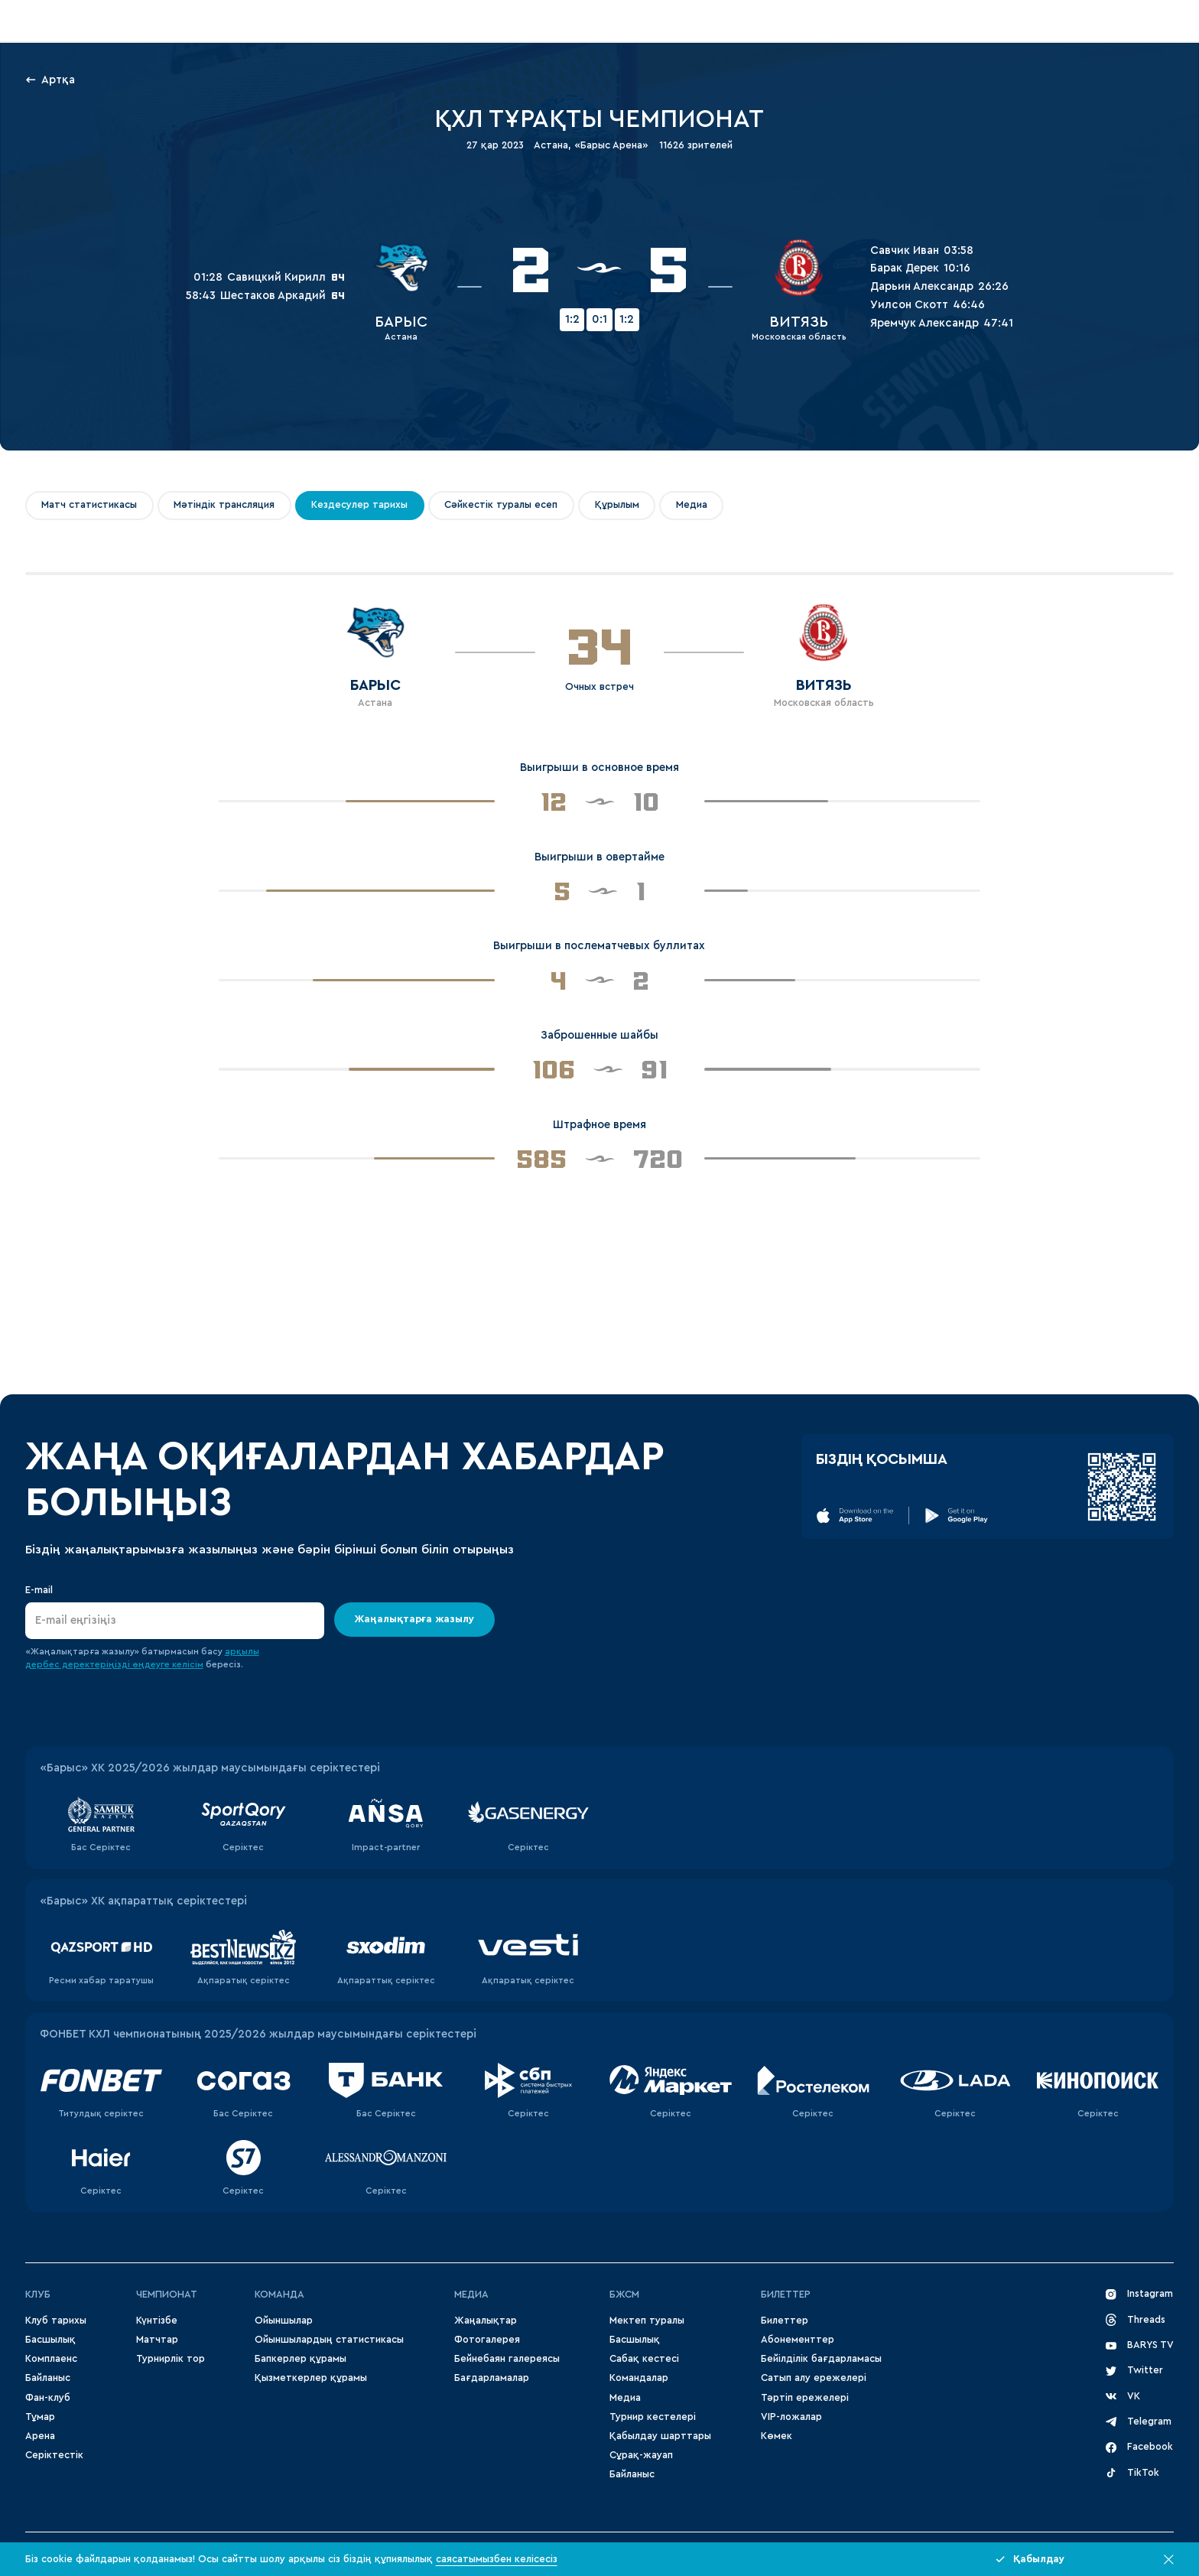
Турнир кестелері (652, 2417)
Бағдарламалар (491, 2378)
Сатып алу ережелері (813, 2378)
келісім (187, 1664)
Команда (279, 2294)
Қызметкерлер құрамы (311, 2378)
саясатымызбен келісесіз (496, 2559)
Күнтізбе (156, 2320)
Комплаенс (51, 2358)
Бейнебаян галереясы (507, 2358)
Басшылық (50, 2339)
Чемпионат (166, 2294)
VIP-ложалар (791, 2417)
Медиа (625, 2397)
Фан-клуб (47, 2397)
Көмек (776, 2436)
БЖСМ (624, 2294)
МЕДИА (471, 2294)
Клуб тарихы (55, 2320)
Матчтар (157, 2339)
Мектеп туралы (646, 2320)
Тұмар (40, 2417)
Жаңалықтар (485, 2320)
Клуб (37, 2294)
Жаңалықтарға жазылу (415, 1619)
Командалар (638, 2378)
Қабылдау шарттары (660, 2436)
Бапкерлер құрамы (300, 2358)
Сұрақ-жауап (641, 2455)
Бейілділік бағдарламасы (821, 2358)
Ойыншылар (284, 2320)
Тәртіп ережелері (805, 2397)
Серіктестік (54, 2455)
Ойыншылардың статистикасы (329, 2339)
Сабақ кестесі (644, 2358)
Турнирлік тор (170, 2358)
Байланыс (47, 2378)
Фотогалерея (487, 2339)
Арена (40, 2436)
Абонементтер (797, 2339)
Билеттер (786, 2294)
